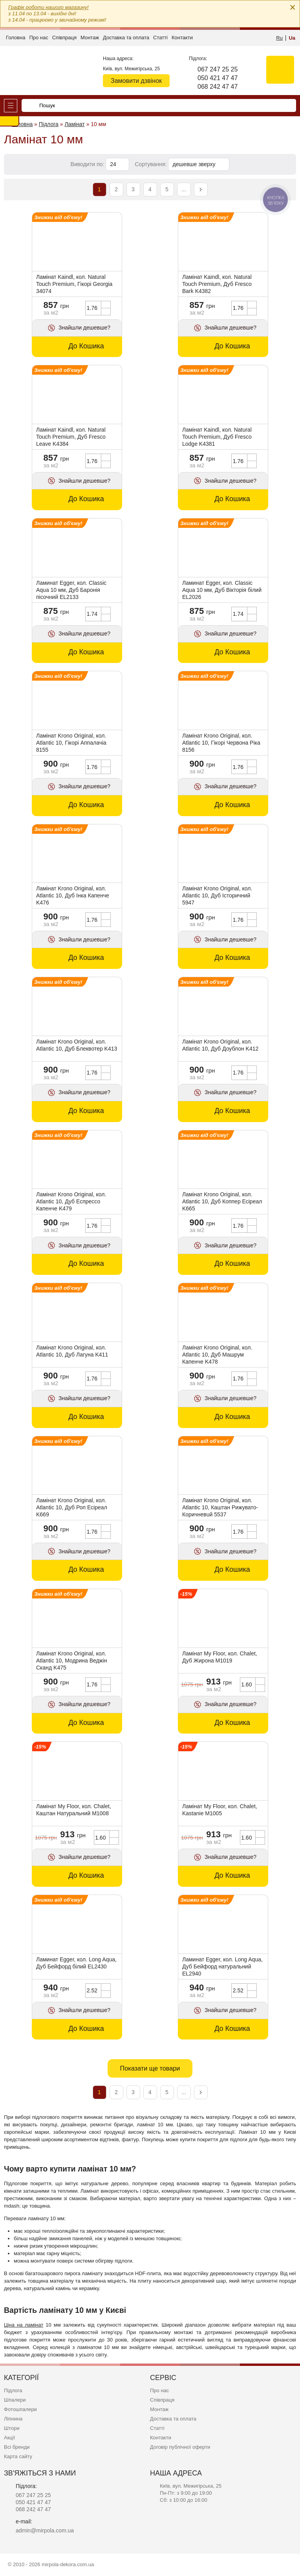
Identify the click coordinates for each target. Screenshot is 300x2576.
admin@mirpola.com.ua (45, 2530)
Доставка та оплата (126, 37)
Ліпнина (13, 2419)
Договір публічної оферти (180, 2447)
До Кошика (86, 346)
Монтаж (89, 37)
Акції (9, 2438)
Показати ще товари (150, 2068)
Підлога (13, 2390)
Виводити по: (87, 164)
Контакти (182, 37)
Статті (160, 37)
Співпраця (64, 37)
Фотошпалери (20, 2409)
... (183, 189)
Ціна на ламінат (23, 2325)
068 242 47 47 (218, 86)
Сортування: (150, 164)
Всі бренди (17, 2447)
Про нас (38, 37)
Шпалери (15, 2400)
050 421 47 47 (218, 78)
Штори (11, 2428)
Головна (15, 37)
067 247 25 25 (218, 69)
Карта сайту (18, 2456)
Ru (279, 38)
